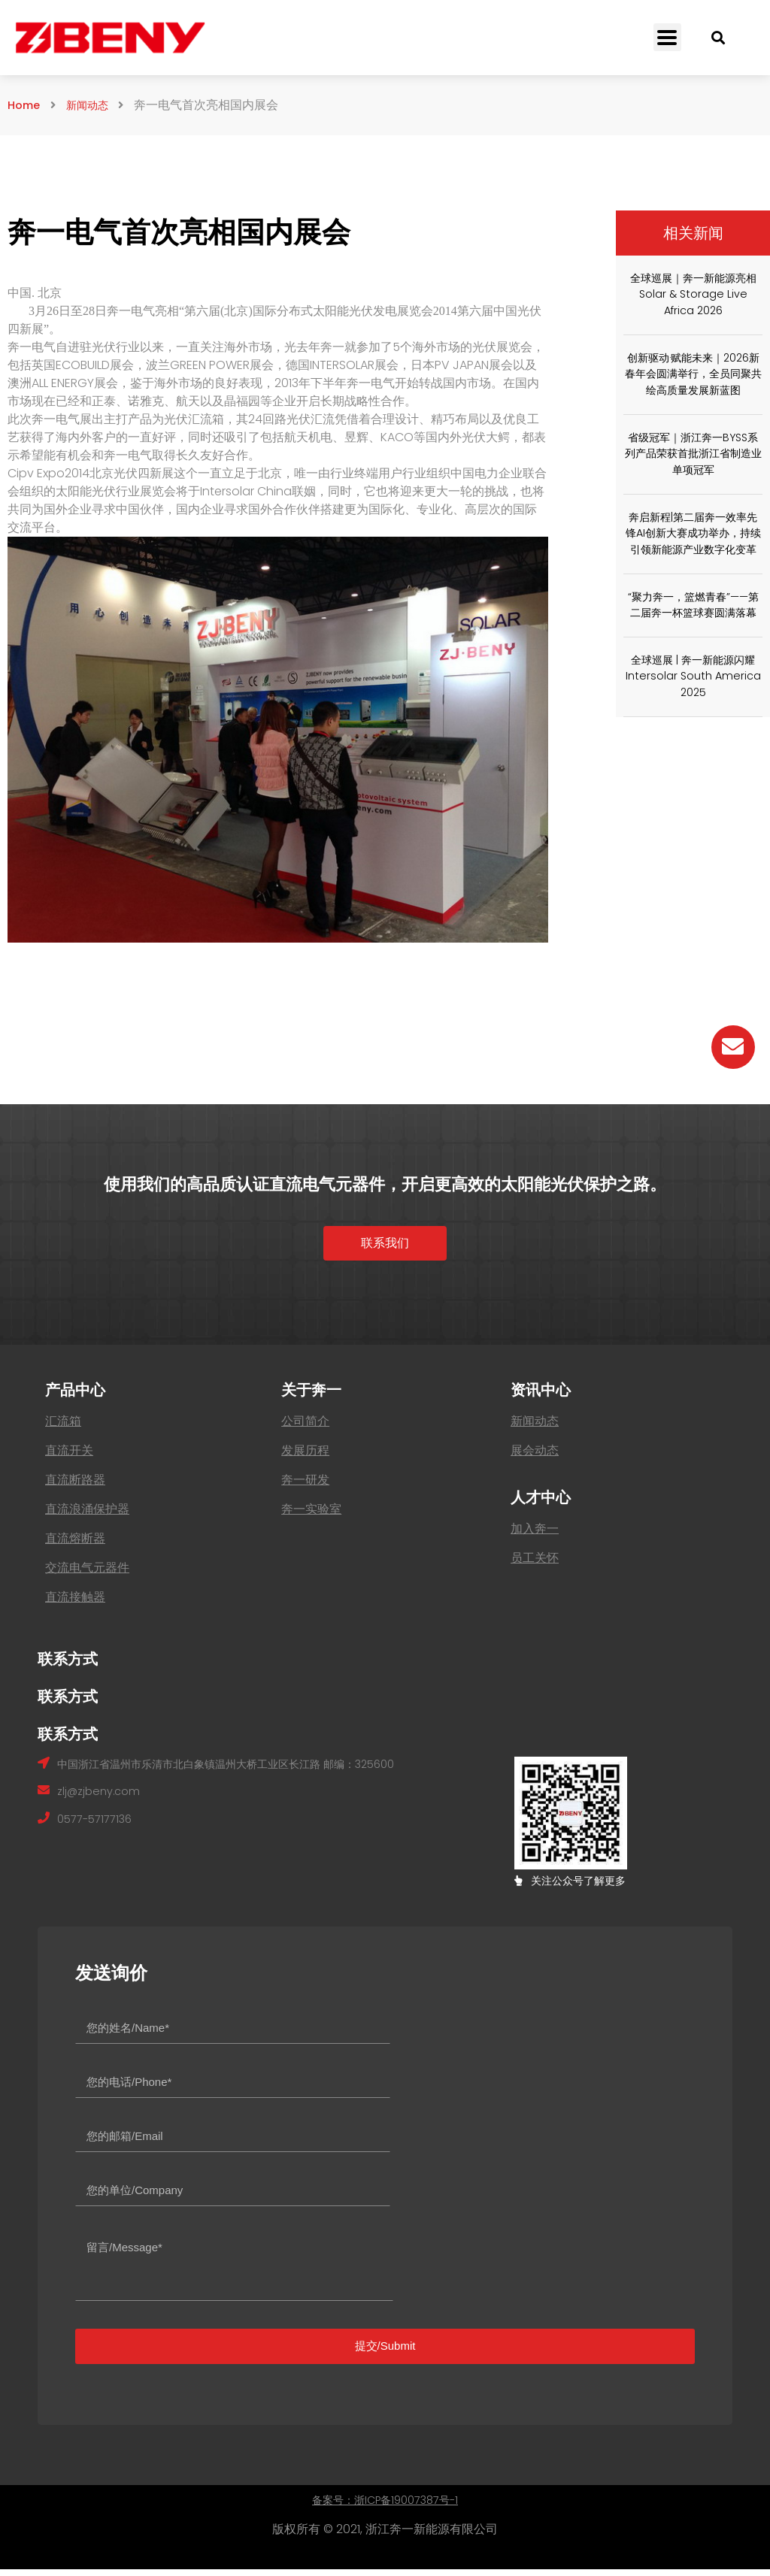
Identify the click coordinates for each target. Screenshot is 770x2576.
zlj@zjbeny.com (102, 1799)
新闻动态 (95, 105)
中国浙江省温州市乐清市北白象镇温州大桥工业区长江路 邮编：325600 (249, 1769)
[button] (385, 1247)
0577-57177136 (98, 1828)
